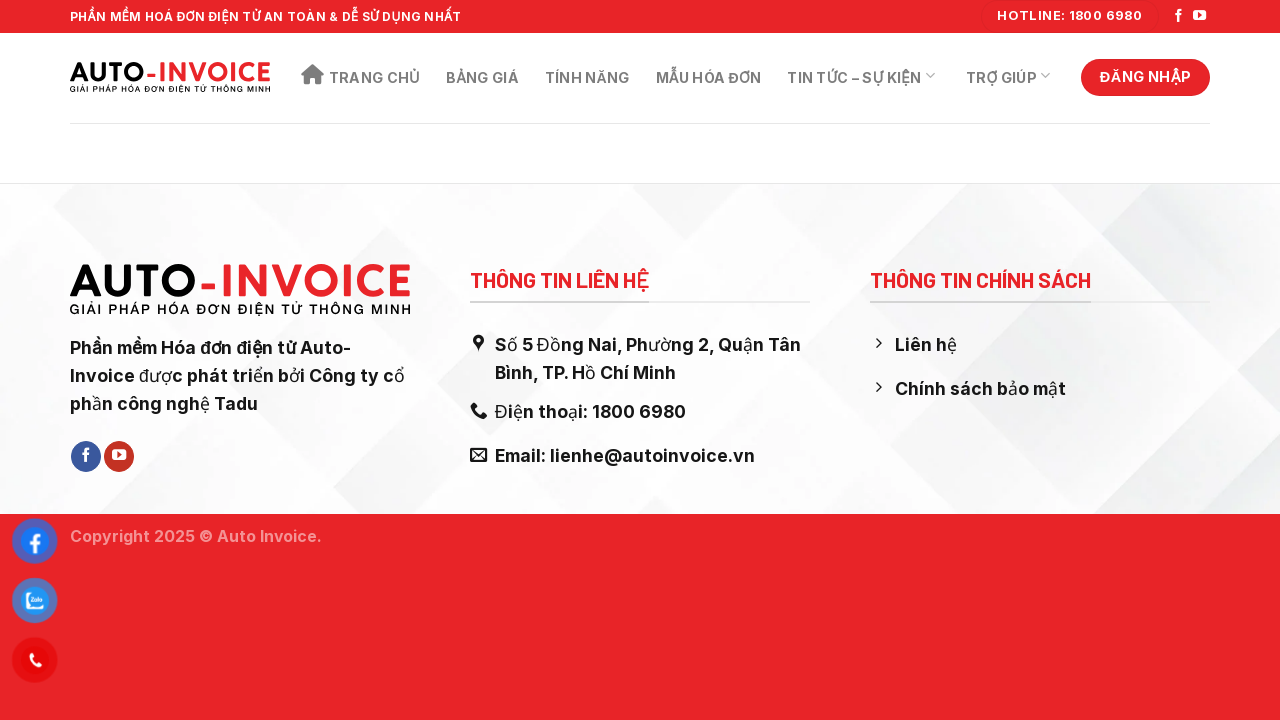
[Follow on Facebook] (1178, 16)
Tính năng (587, 77)
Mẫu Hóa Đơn (709, 77)
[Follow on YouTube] (1199, 16)
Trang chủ (360, 75)
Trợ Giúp (1008, 76)
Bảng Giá (482, 77)
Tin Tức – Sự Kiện (861, 76)
